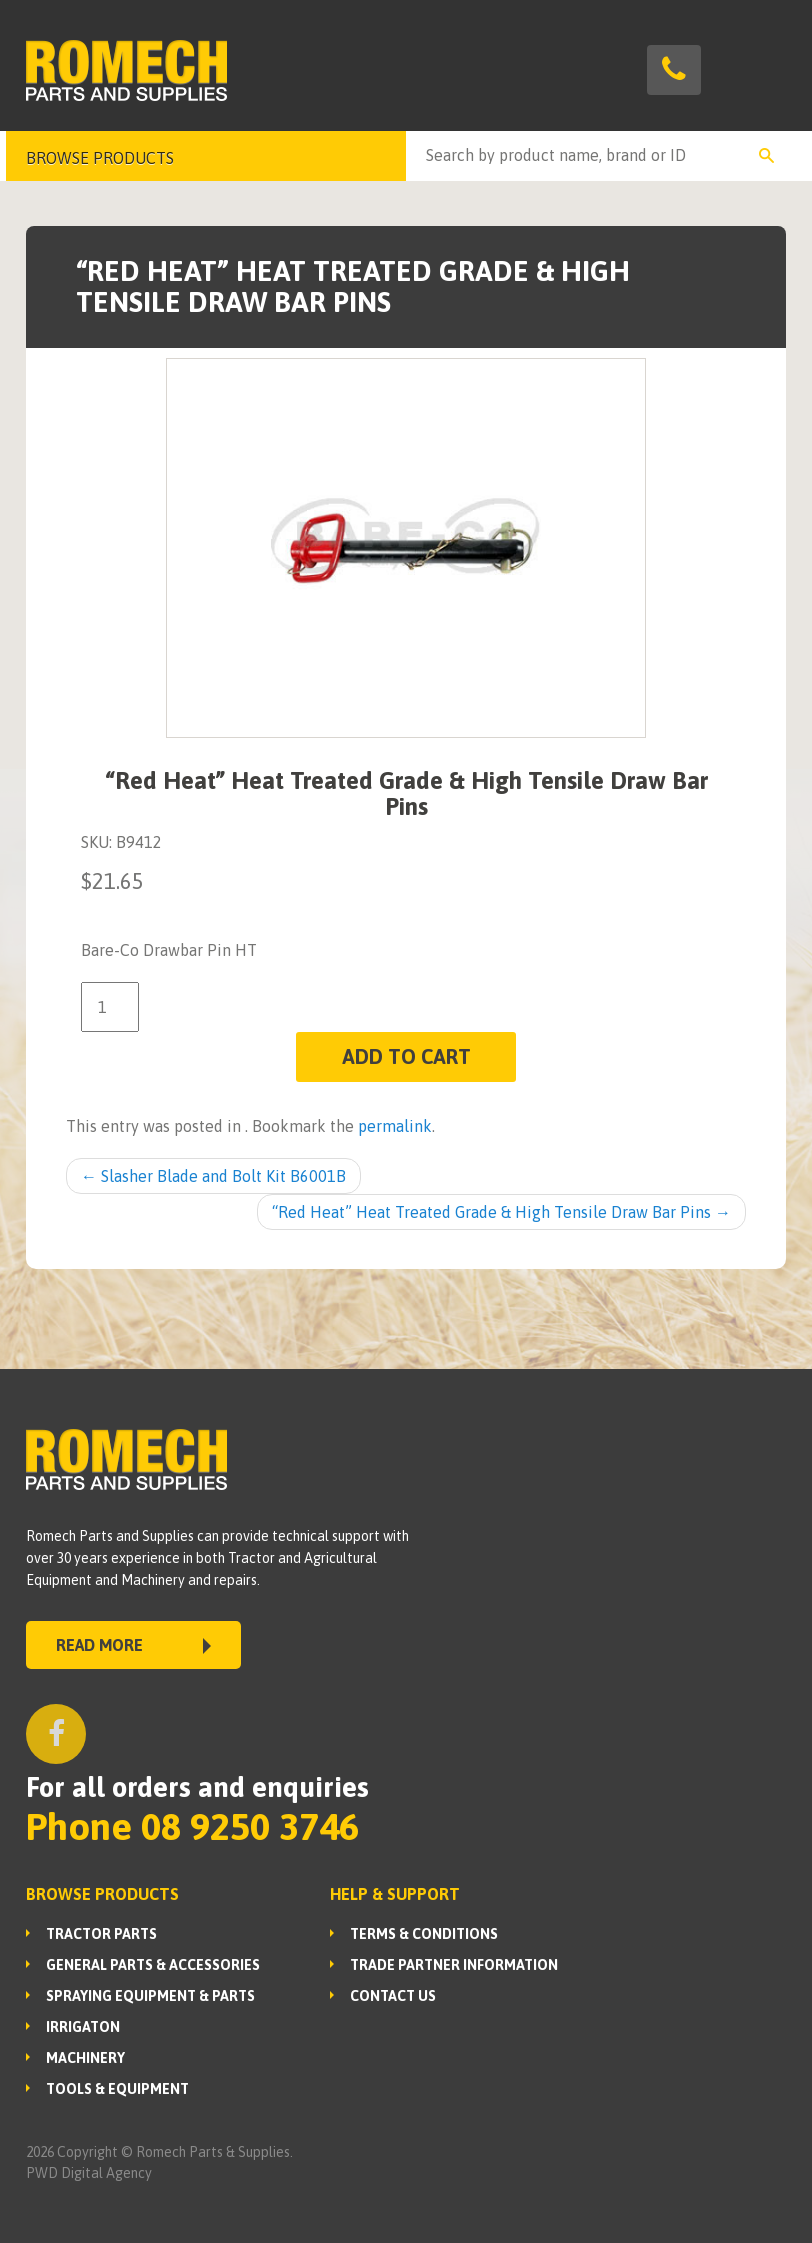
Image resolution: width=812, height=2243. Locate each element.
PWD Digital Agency (89, 2173)
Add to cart (406, 1056)
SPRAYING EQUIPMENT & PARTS (150, 1996)
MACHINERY (85, 2058)
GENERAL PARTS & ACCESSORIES (153, 1965)
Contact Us (393, 1996)
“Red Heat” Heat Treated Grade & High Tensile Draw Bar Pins (501, 1212)
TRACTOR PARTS (101, 1934)
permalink (395, 1126)
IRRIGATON (83, 2027)
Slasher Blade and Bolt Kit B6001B (213, 1176)
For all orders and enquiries (197, 1787)
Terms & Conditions (424, 1934)
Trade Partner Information (454, 1965)
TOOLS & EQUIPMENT (117, 2089)
